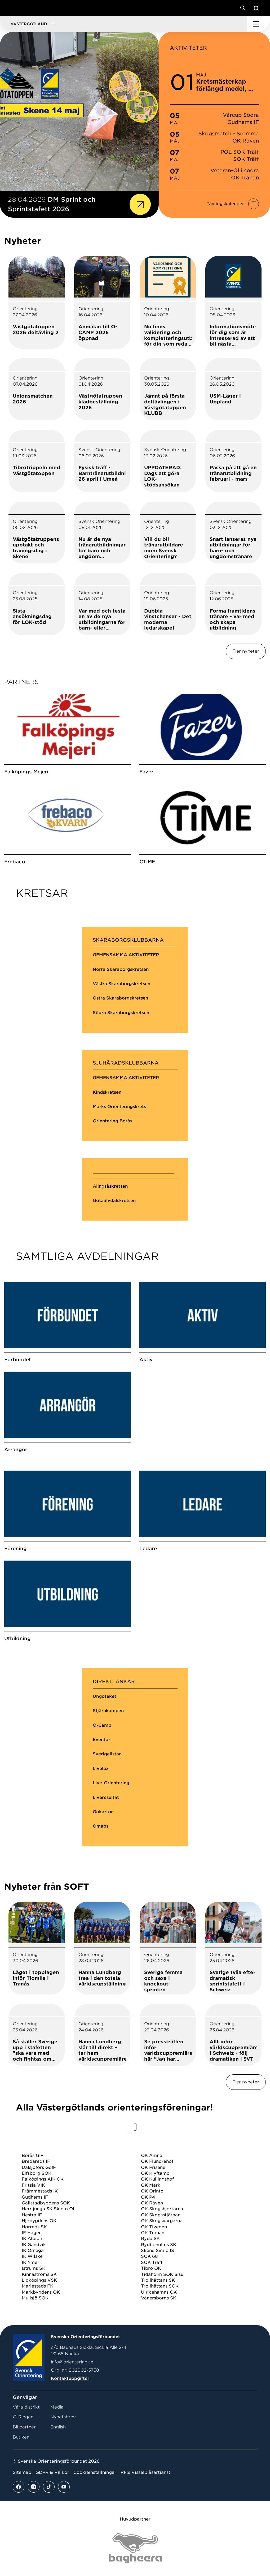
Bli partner (24, 2426)
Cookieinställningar (94, 2472)
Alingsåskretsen (110, 1186)
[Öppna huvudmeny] (258, 24)
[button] (123, 24)
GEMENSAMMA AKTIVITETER (126, 954)
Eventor (101, 1739)
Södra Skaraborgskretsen (121, 1012)
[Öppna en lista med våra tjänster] (255, 8)
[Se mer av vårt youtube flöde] (64, 2487)
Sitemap (22, 2472)
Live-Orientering (111, 1782)
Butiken (21, 2437)
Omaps (100, 1826)
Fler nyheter (245, 651)
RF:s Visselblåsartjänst (145, 2472)
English (58, 2426)
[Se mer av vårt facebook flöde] (18, 2487)
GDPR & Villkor (52, 2472)
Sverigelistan (107, 1753)
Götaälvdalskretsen (114, 1200)
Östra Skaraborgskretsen (120, 998)
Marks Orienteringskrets (119, 1106)
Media (57, 2407)
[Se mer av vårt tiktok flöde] (49, 2487)
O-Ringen (23, 2416)
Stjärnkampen (108, 1710)
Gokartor (103, 1811)
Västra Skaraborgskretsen (121, 983)
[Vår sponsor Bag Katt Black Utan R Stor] (135, 2548)
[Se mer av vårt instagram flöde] (33, 2487)
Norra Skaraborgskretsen (121, 969)
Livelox (101, 1768)
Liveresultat (106, 1797)
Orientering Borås (112, 1120)
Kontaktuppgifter (70, 2378)
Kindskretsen (107, 1092)
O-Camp (102, 1725)
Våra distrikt (26, 2407)
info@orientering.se (72, 2361)
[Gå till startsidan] (14, 8)
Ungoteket (104, 1696)
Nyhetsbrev (63, 2416)
